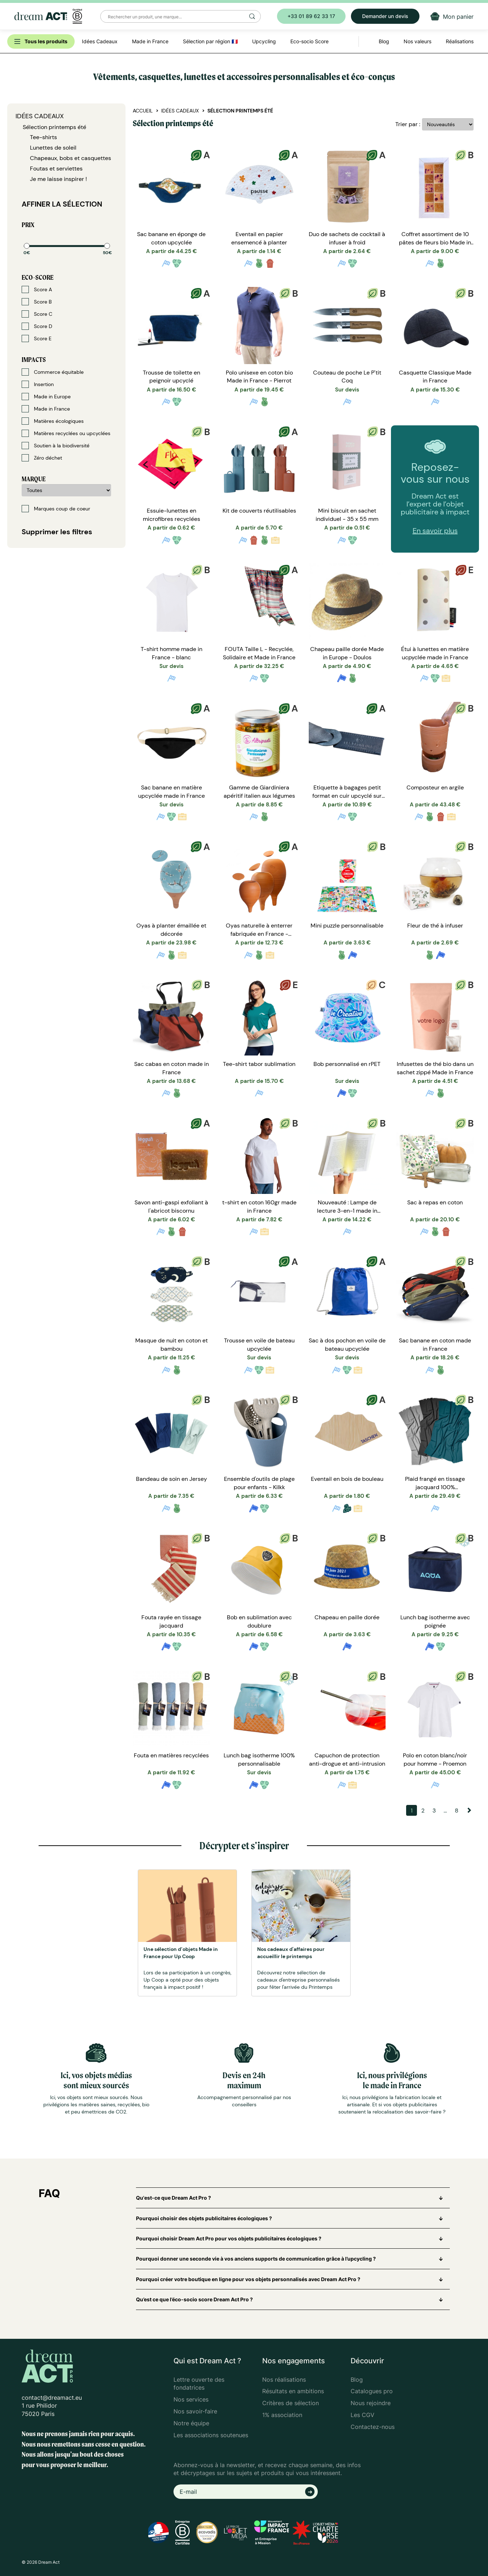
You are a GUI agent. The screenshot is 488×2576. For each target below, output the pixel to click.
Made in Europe (46, 396)
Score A (37, 289)
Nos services (190, 2399)
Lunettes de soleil (53, 147)
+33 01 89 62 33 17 (311, 16)
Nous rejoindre (371, 2403)
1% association (282, 2414)
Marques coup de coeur (56, 508)
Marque (33, 479)
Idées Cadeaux (40, 116)
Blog (357, 2379)
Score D (37, 326)
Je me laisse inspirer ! (58, 179)
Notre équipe (191, 2423)
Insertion (38, 384)
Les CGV (362, 2414)
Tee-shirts (43, 137)
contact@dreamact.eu (52, 2397)
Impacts (34, 359)
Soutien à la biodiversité (55, 445)
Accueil (143, 110)
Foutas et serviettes (56, 168)
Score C (37, 314)
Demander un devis (385, 16)
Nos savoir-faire (195, 2411)
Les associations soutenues (210, 2435)
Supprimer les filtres (57, 531)
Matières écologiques (53, 421)
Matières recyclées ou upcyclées (66, 433)
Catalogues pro (372, 2391)
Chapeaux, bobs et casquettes (70, 158)
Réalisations (460, 41)
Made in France (46, 408)
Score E (37, 338)
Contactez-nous (373, 2426)
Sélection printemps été (54, 127)
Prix (28, 225)
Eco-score (37, 277)
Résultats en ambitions (293, 2391)
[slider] (27, 246)
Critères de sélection (290, 2403)
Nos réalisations (284, 2379)
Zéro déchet (42, 457)
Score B (37, 301)
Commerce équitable (53, 372)
